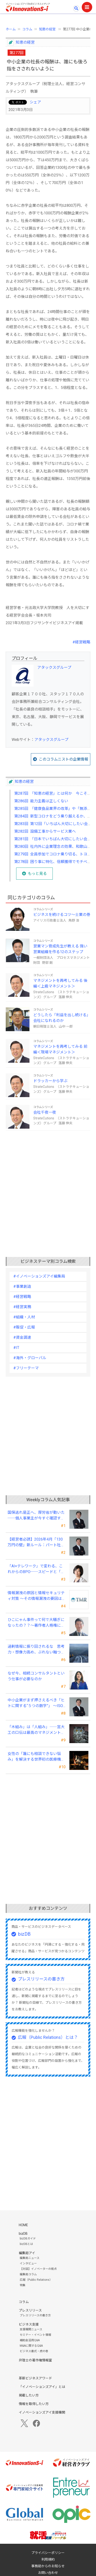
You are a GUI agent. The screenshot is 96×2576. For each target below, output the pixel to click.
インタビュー (28, 2263)
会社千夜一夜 (44, 1112)
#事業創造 (22, 1286)
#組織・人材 (24, 1317)
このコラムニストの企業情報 (63, 759)
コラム (27, 29)
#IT (16, 1347)
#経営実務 (22, 1307)
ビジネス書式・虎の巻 (34, 2351)
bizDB (24, 1934)
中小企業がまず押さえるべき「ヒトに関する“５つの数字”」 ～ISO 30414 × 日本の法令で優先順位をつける (36, 1703)
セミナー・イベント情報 (35, 2334)
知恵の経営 (47, 29)
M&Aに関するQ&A (31, 2345)
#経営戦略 (81, 642)
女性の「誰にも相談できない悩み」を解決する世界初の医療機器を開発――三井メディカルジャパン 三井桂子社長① (36, 1756)
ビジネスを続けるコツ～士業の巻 (61, 914)
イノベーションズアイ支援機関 (42, 2412)
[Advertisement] (48, 1182)
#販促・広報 (24, 1327)
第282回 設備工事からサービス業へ (45, 831)
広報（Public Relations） (36, 2279)
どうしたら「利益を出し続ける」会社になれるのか (61, 1018)
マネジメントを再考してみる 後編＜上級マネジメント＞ (60, 983)
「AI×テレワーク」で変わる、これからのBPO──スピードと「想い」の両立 (36, 1569)
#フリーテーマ (26, 1368)
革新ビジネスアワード (35, 2378)
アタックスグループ (54, 667)
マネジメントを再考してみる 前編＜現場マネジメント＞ (60, 1049)
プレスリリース (30, 2310)
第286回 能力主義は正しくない (41, 801)
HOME (23, 2225)
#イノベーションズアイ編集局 (39, 1276)
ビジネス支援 (29, 2324)
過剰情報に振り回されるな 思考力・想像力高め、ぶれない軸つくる (36, 1649)
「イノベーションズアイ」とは (42, 2387)
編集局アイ (27, 2253)
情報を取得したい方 (34, 2404)
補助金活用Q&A (30, 2340)
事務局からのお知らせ (48, 2566)
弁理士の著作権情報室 (35, 2360)
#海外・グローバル (29, 1358)
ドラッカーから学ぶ (50, 1081)
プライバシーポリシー (48, 2553)
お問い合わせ (48, 2573)
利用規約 (48, 2559)
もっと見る (37, 873)
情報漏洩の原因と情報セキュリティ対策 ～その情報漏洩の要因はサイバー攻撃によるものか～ (37, 1596)
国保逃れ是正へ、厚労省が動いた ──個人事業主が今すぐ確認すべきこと (36, 1515)
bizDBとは (26, 2244)
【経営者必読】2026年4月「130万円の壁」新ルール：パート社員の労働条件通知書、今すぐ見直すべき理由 (36, 1542)
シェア (35, 102)
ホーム (11, 29)
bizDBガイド (28, 2238)
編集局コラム (28, 2274)
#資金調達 (22, 1337)
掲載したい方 (29, 2395)
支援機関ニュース (31, 2329)
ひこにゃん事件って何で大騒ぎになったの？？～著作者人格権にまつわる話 (36, 1622)
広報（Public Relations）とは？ (48, 2037)
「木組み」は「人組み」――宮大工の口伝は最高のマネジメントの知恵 (36, 1730)
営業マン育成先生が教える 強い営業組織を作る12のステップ (60, 949)
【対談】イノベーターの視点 (38, 2269)
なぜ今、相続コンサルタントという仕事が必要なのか (36, 1676)
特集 (22, 2285)
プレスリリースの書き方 (41, 1978)
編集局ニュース (29, 2258)
